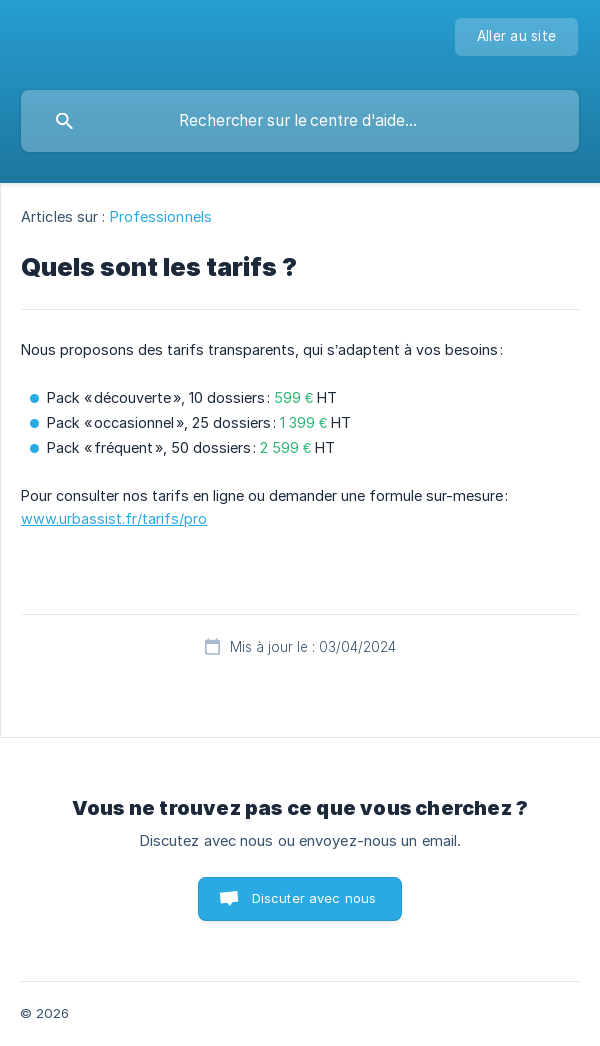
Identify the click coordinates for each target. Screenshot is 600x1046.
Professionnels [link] (161, 216)
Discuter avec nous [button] (314, 898)
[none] (516, 37)
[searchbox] (300, 121)
